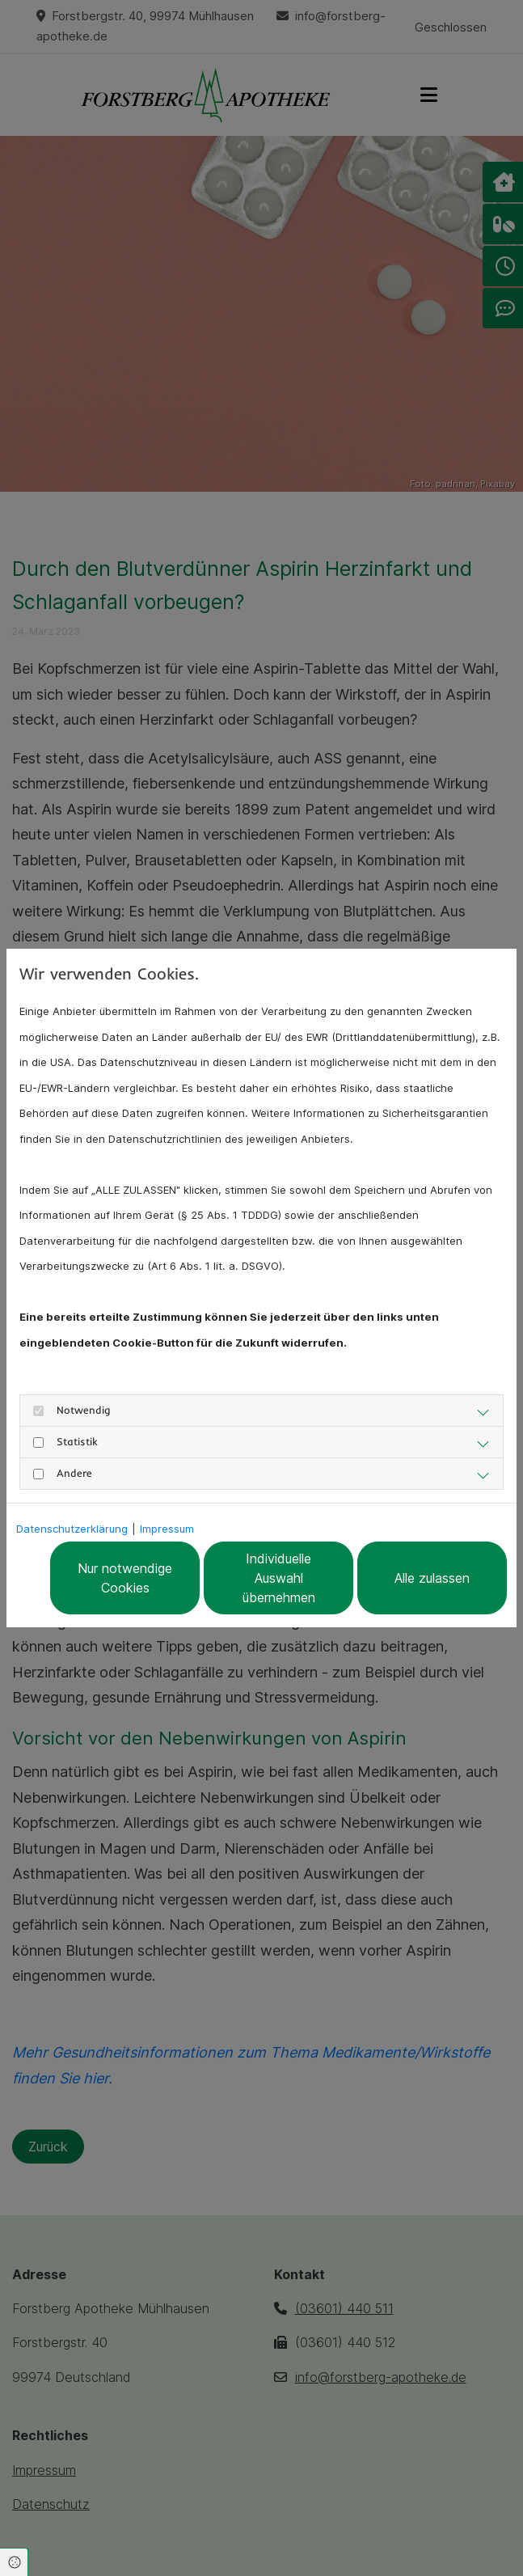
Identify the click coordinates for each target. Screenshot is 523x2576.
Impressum (167, 1528)
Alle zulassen (432, 1578)
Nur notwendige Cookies (125, 1578)
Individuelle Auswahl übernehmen (279, 1577)
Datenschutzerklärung (72, 1528)
